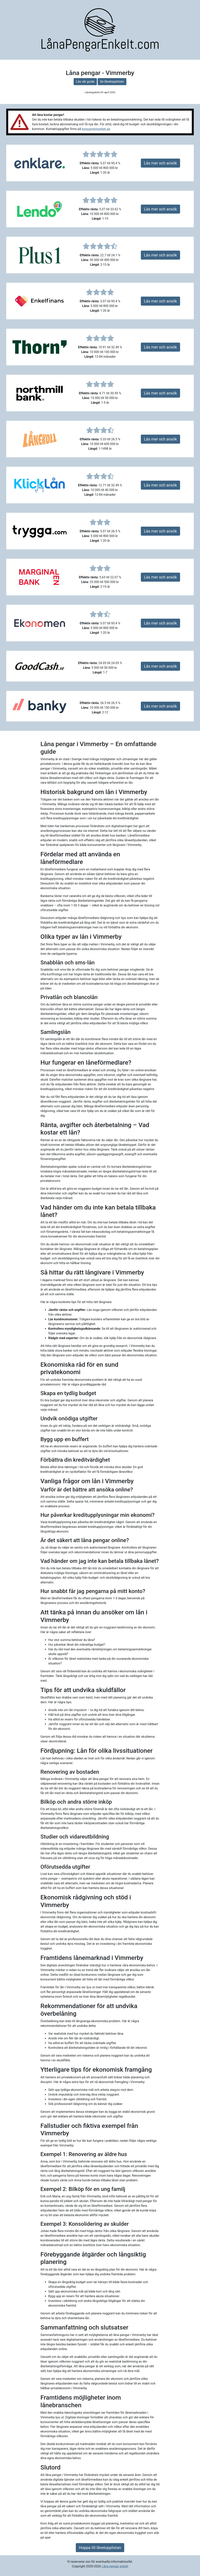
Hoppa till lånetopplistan (100, 2547)
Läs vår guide (85, 81)
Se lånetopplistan (112, 81)
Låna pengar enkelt (115, 2566)
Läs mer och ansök (160, 163)
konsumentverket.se (96, 129)
